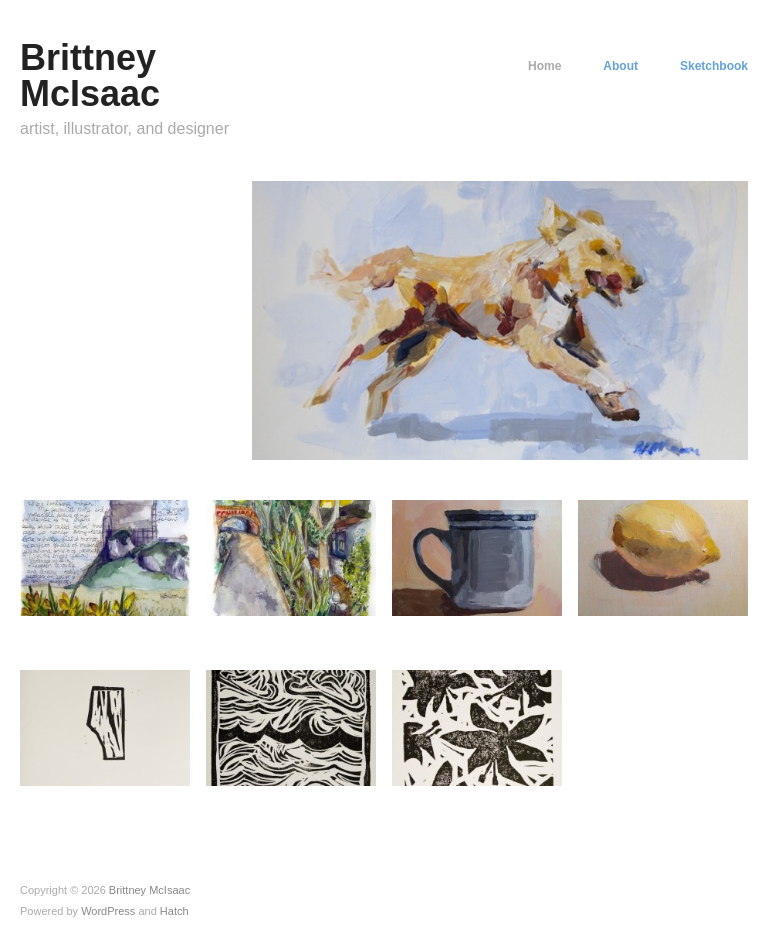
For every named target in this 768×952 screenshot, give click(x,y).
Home (544, 66)
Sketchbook (714, 66)
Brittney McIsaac (90, 75)
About (620, 66)
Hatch (174, 911)
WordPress (108, 911)
